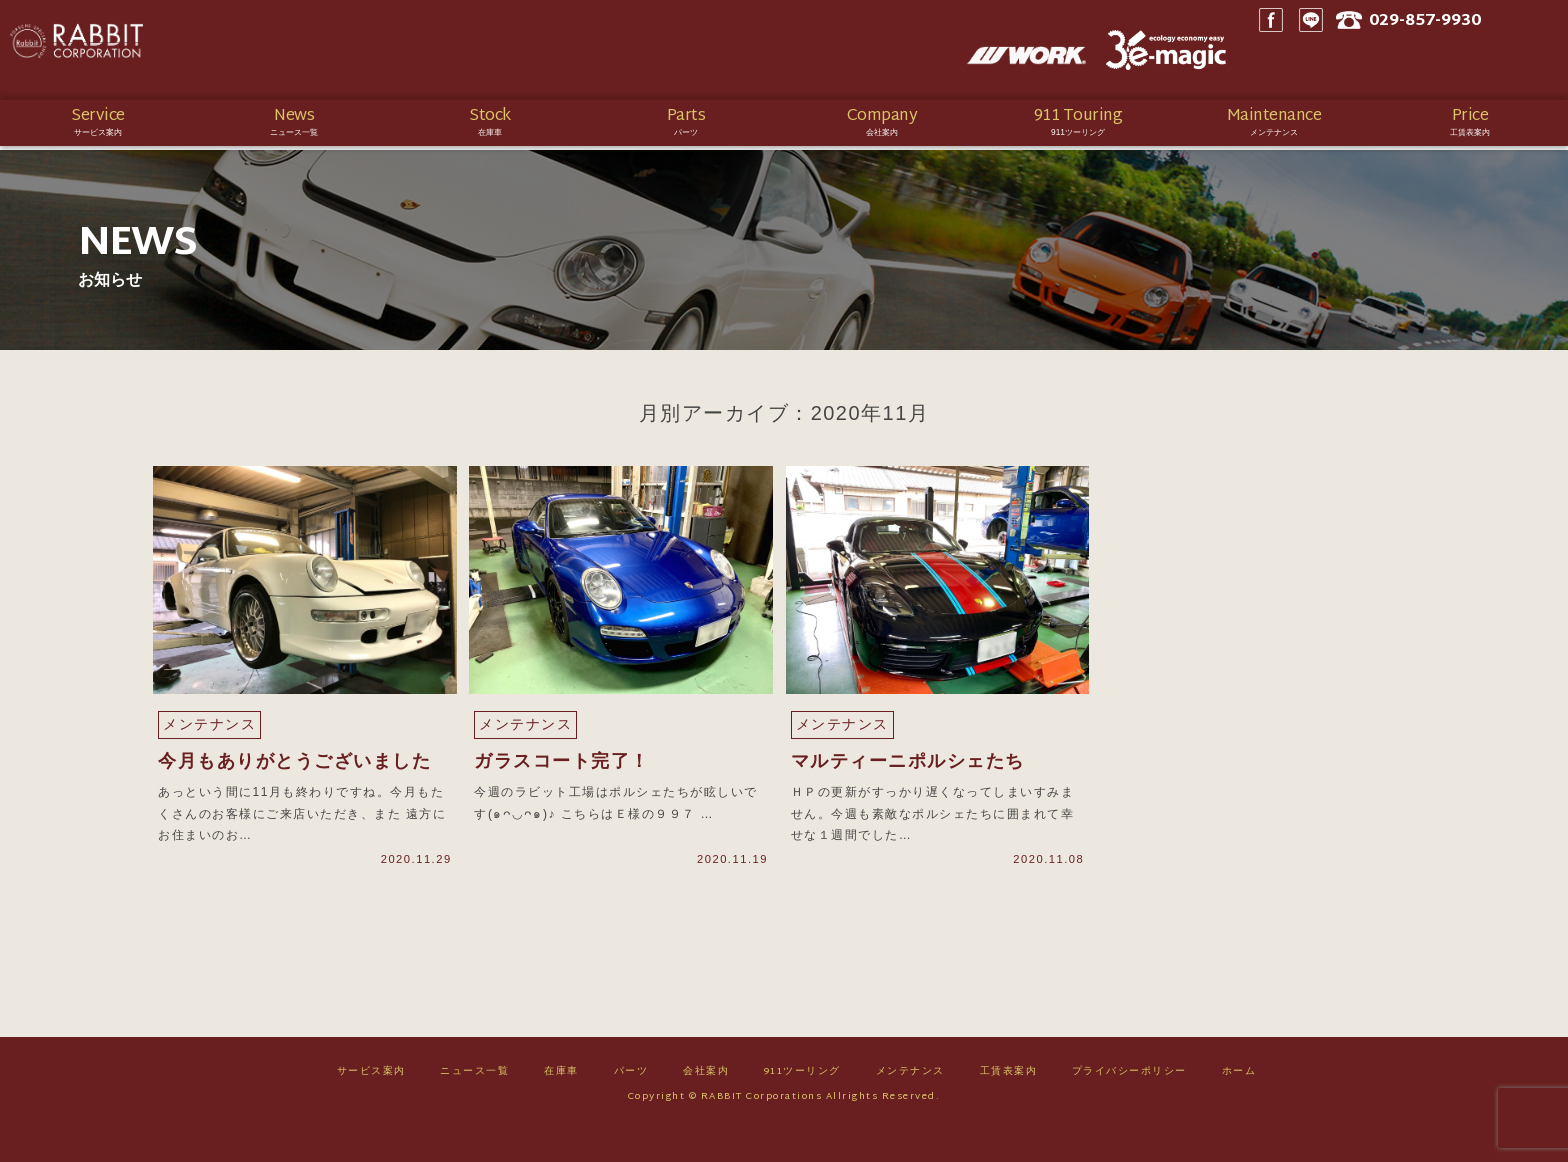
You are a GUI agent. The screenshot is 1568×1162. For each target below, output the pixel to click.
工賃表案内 (1009, 1103)
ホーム (1239, 1103)
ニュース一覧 (474, 1103)
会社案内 (706, 1103)
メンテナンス (910, 1103)
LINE (1363, 50)
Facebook (1323, 50)
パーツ (631, 1103)
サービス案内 (371, 1103)
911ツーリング (802, 1103)
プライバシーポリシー (1129, 1103)
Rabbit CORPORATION (155, 50)
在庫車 (561, 1103)
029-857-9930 (1486, 50)
